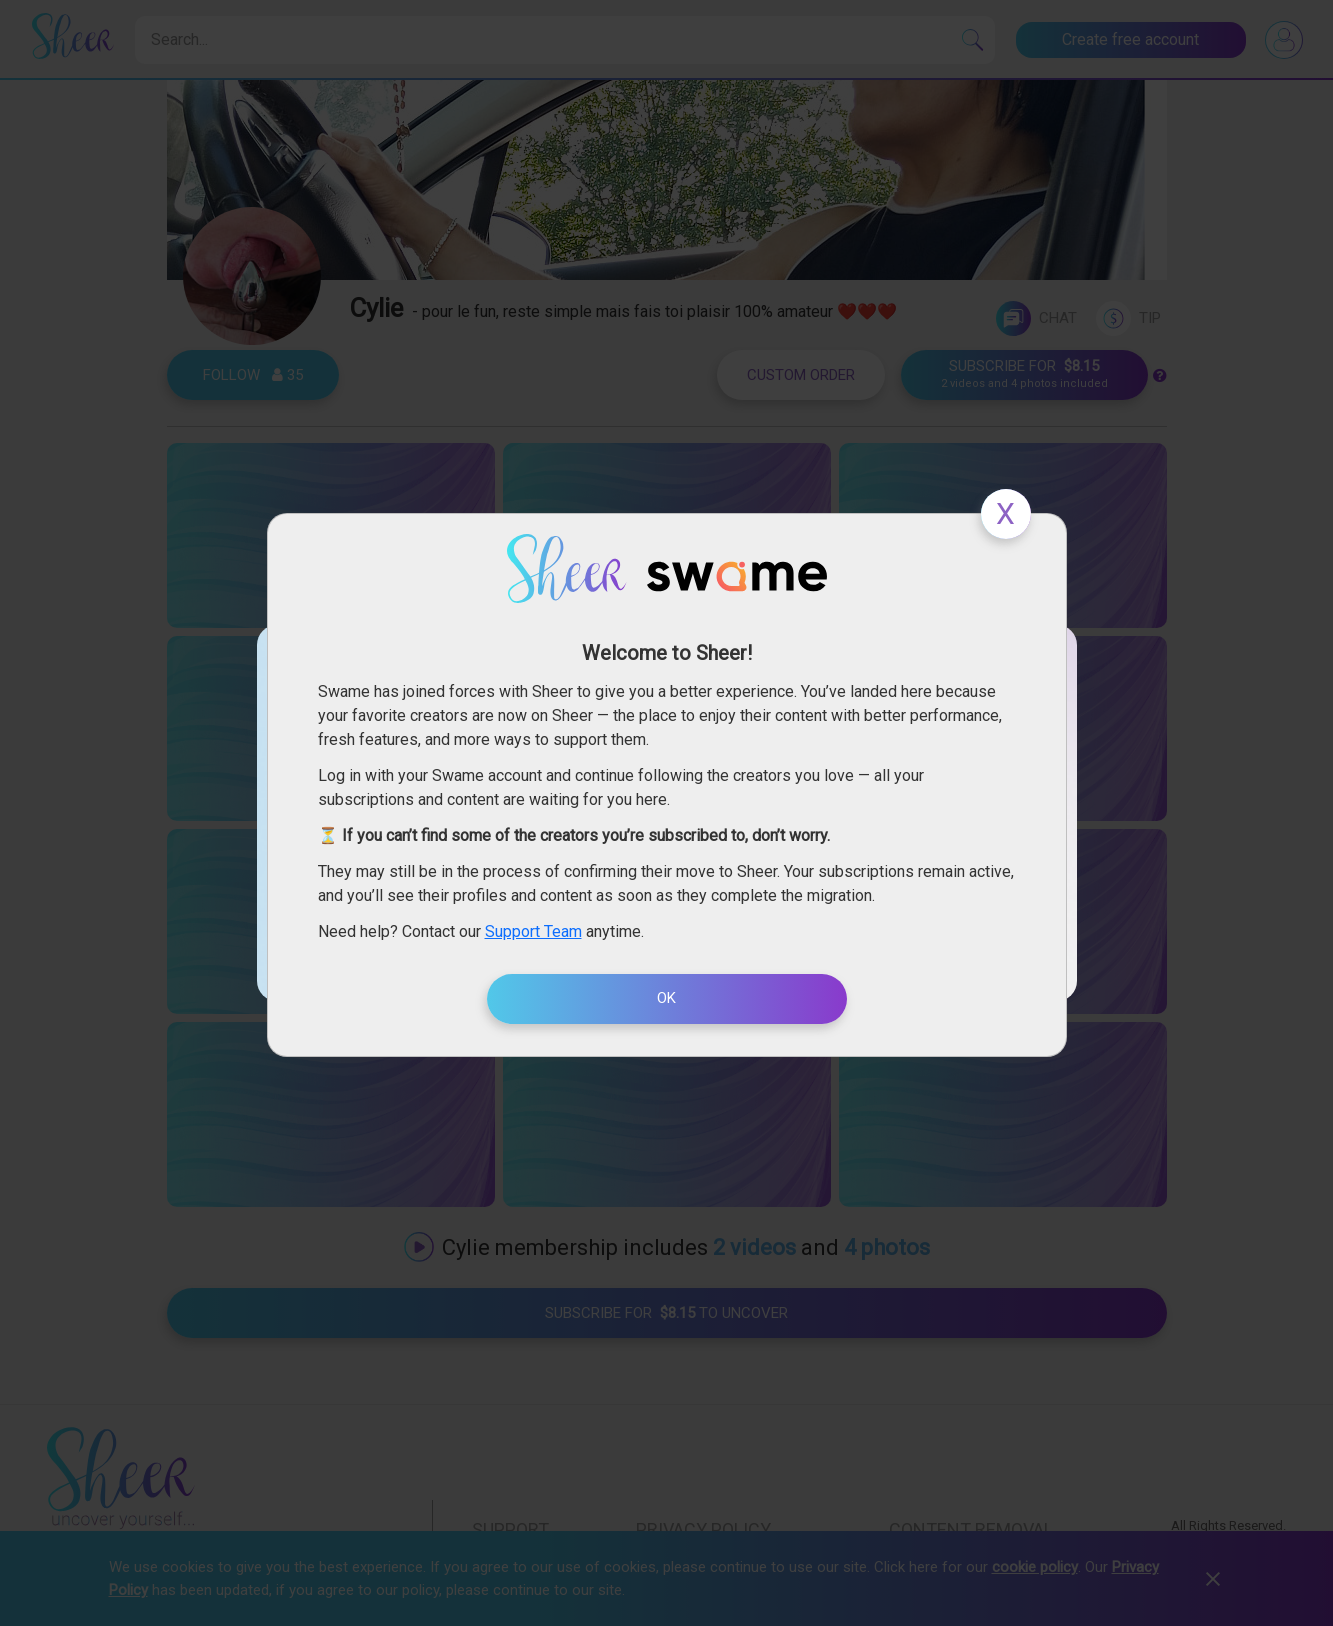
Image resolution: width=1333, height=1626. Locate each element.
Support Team (533, 931)
